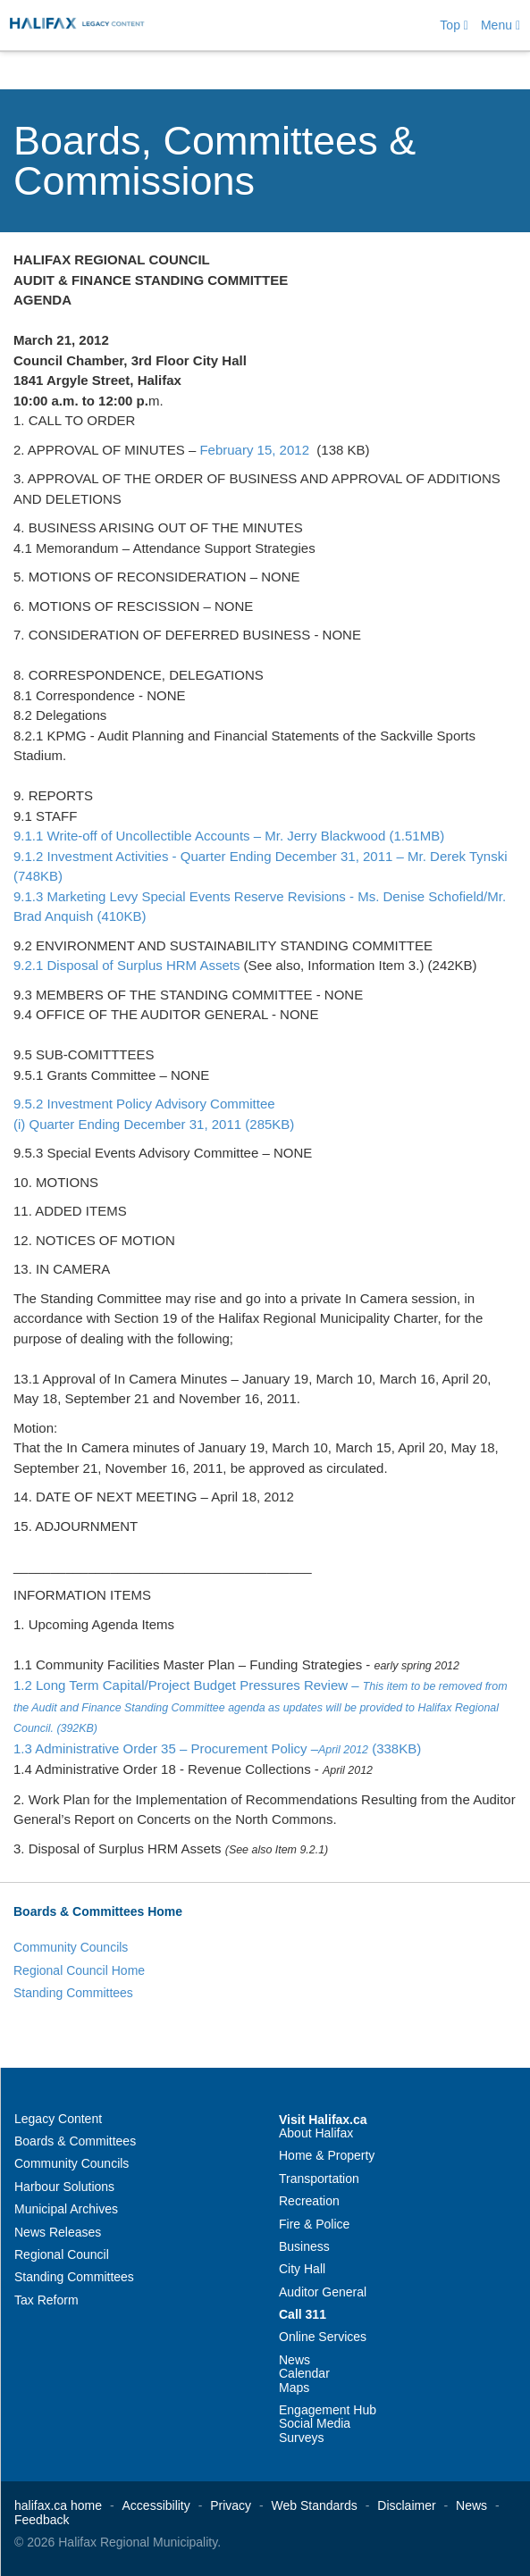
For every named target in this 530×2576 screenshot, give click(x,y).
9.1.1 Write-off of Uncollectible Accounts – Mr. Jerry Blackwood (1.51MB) (228, 835)
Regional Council (61, 2254)
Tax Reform (46, 2300)
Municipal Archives (66, 2209)
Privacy (230, 2505)
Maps (294, 2387)
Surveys (301, 2437)
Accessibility (156, 2505)
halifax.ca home (58, 2505)
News (294, 2360)
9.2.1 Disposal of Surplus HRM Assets (126, 965)
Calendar (304, 2373)
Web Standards (315, 2505)
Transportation (319, 2178)
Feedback (41, 2520)
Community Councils (70, 1947)
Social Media (314, 2423)
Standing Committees (73, 1993)
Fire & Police (314, 2224)
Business (304, 2246)
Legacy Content (58, 2119)
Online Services (322, 2336)
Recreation (309, 2201)
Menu (500, 25)
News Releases (57, 2232)
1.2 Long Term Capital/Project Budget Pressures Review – (260, 1706)
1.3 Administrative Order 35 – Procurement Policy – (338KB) (217, 1748)
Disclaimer (406, 2505)
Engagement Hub (327, 2410)
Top (454, 25)
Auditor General (322, 2292)
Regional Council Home (79, 1970)
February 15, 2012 (254, 449)
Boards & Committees (75, 2141)
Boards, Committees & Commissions (214, 161)
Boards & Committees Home (97, 1911)
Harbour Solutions (64, 2186)
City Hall (302, 2269)
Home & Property (326, 2155)
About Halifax (316, 2133)
